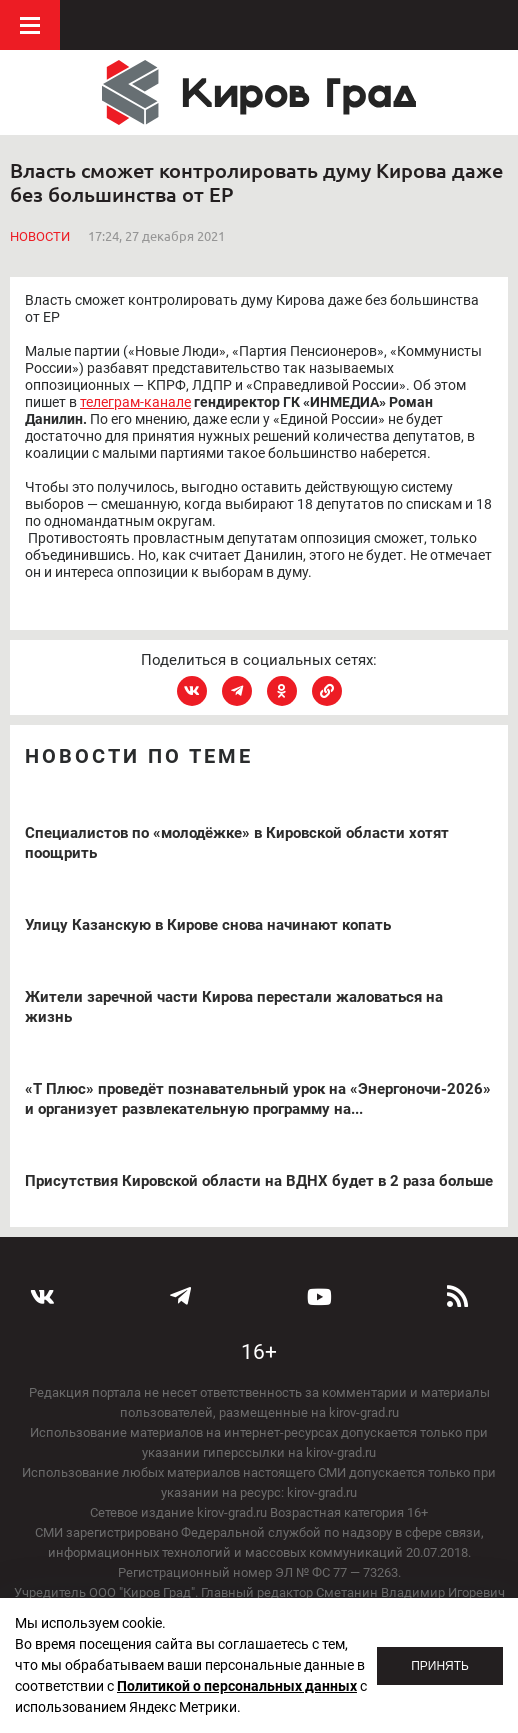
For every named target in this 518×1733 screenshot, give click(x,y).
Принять (440, 1666)
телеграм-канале (135, 402)
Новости (40, 236)
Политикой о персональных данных (237, 1686)
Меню (30, 25)
